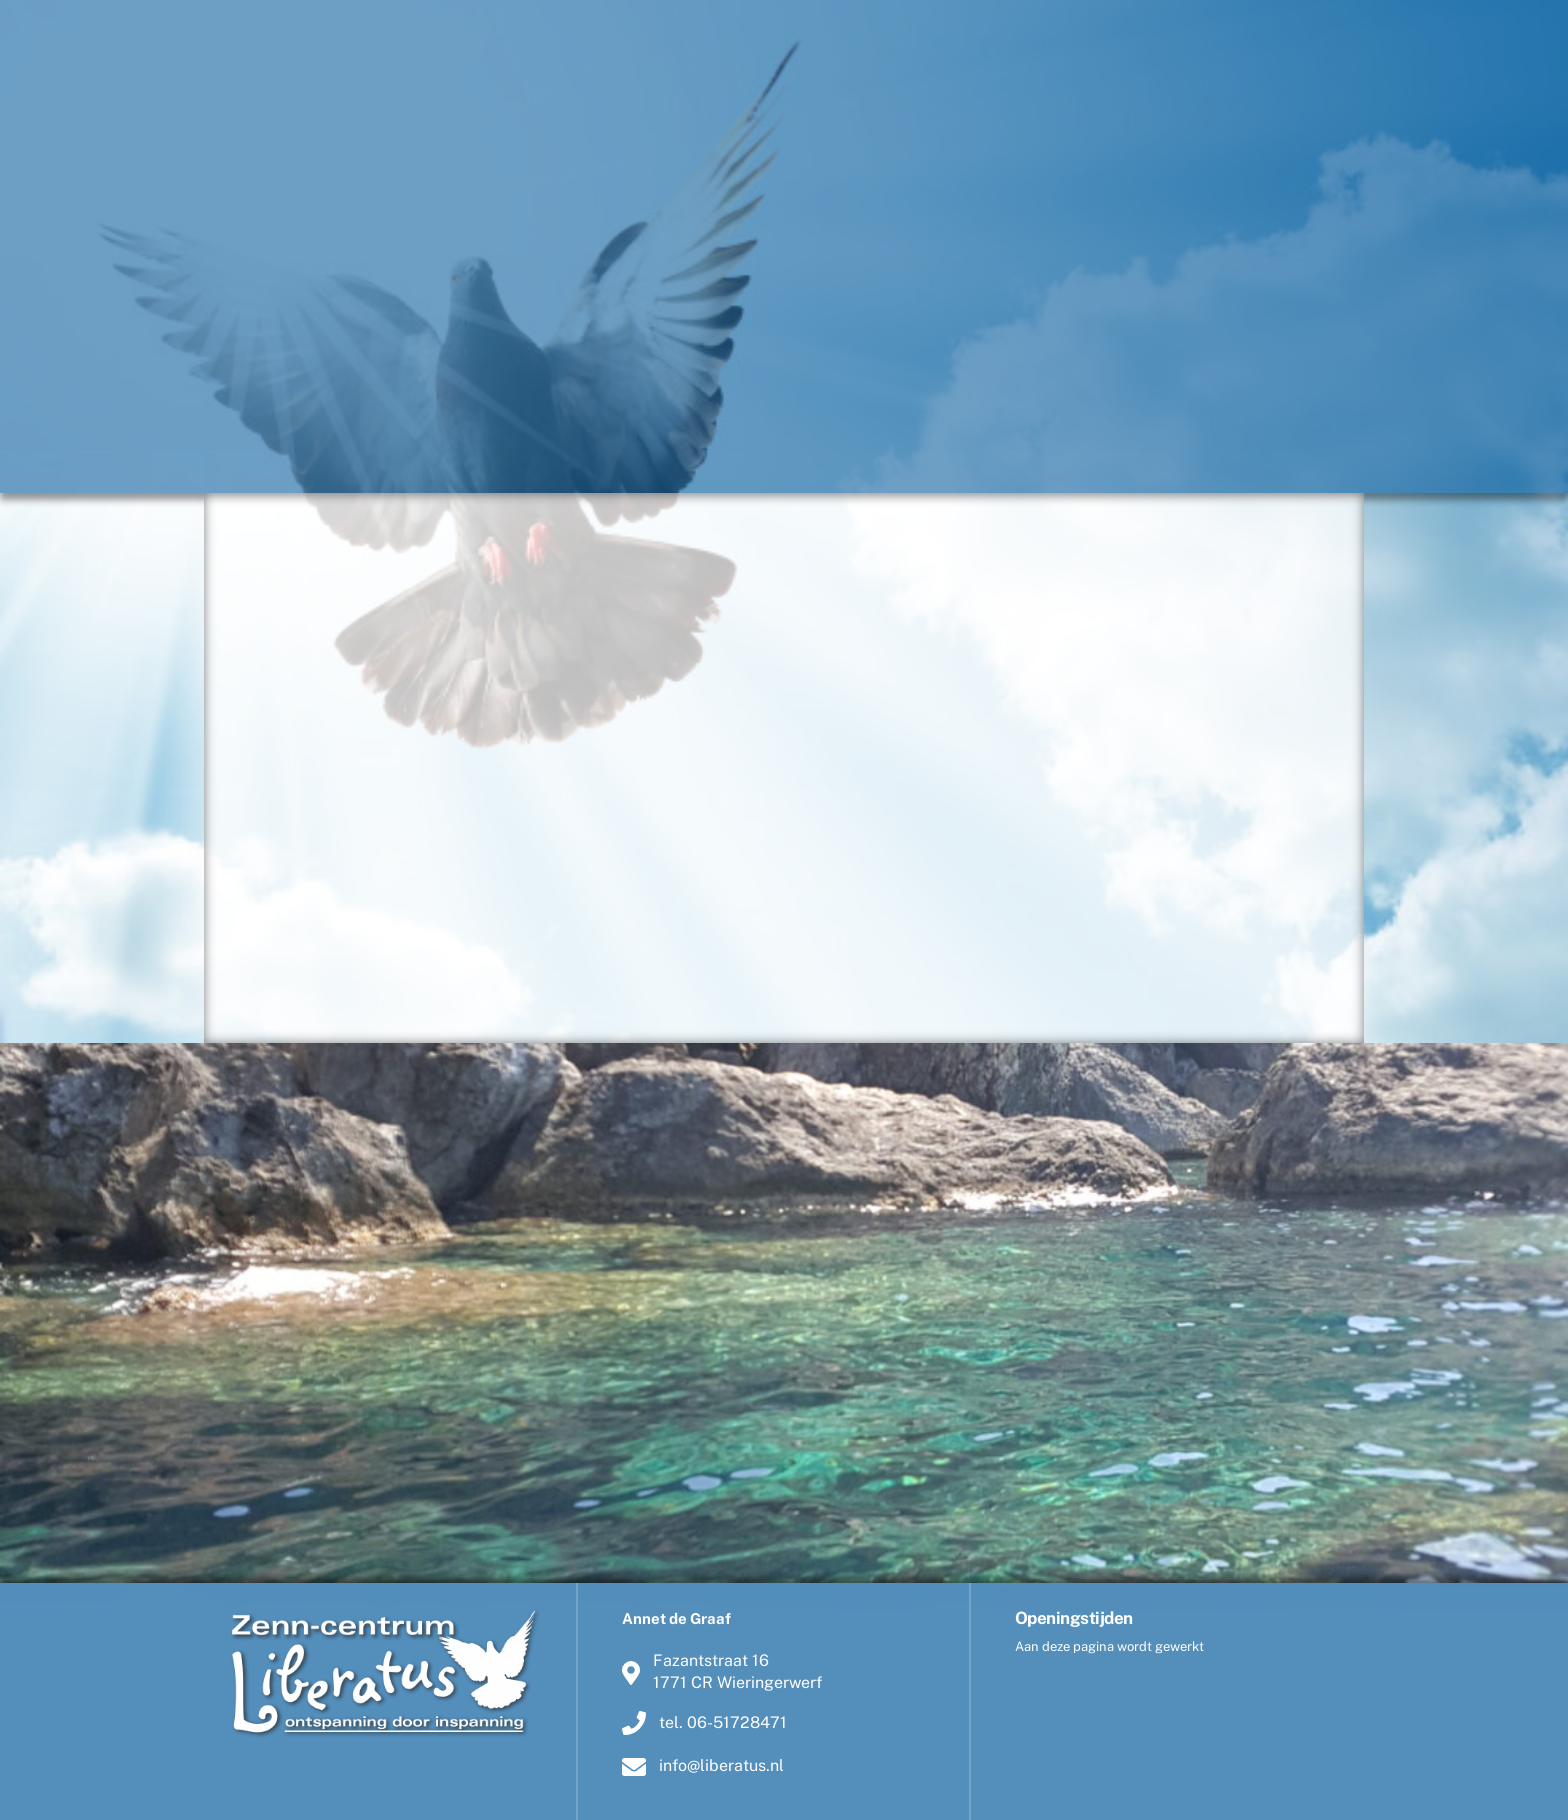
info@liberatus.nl (703, 1766)
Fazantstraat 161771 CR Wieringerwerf (722, 1671)
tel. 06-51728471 (704, 1723)
